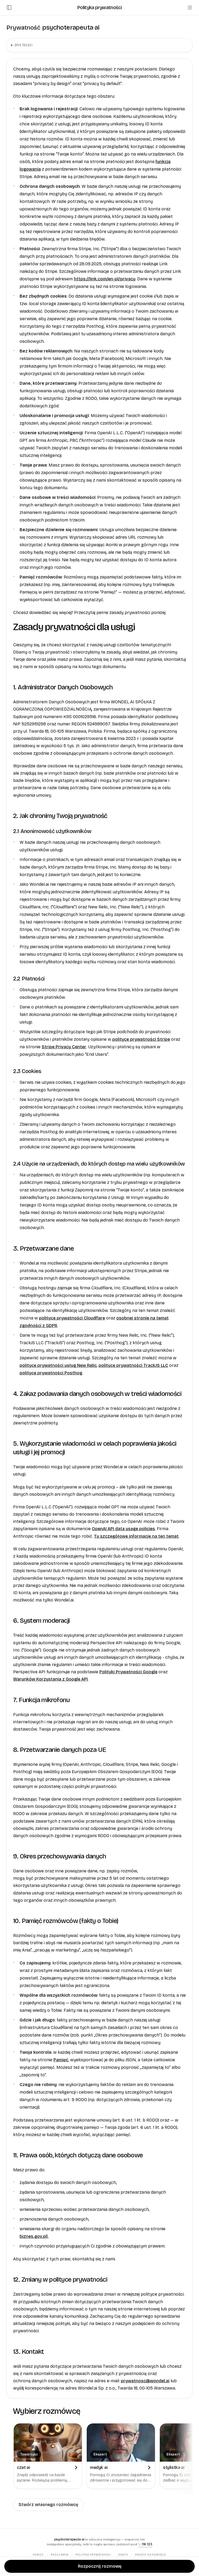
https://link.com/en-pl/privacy (104, 278)
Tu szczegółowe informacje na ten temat (136, 1536)
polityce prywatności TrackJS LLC (133, 1365)
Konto (123, 2554)
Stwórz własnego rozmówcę (48, 2504)
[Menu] (190, 7)
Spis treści (24, 45)
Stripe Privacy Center (64, 1046)
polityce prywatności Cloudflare (72, 1318)
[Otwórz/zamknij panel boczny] (9, 7)
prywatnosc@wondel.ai (145, 2380)
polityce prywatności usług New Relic (58, 1365)
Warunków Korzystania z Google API (50, 1679)
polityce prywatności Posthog (51, 1372)
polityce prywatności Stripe (141, 1039)
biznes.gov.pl (33, 2236)
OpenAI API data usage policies (123, 1528)
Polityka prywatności (93, 2554)
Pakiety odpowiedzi (150, 2554)
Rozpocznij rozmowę (99, 2566)
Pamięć (60, 2059)
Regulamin (59, 2554)
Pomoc (38, 2554)
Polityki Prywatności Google (128, 1671)
